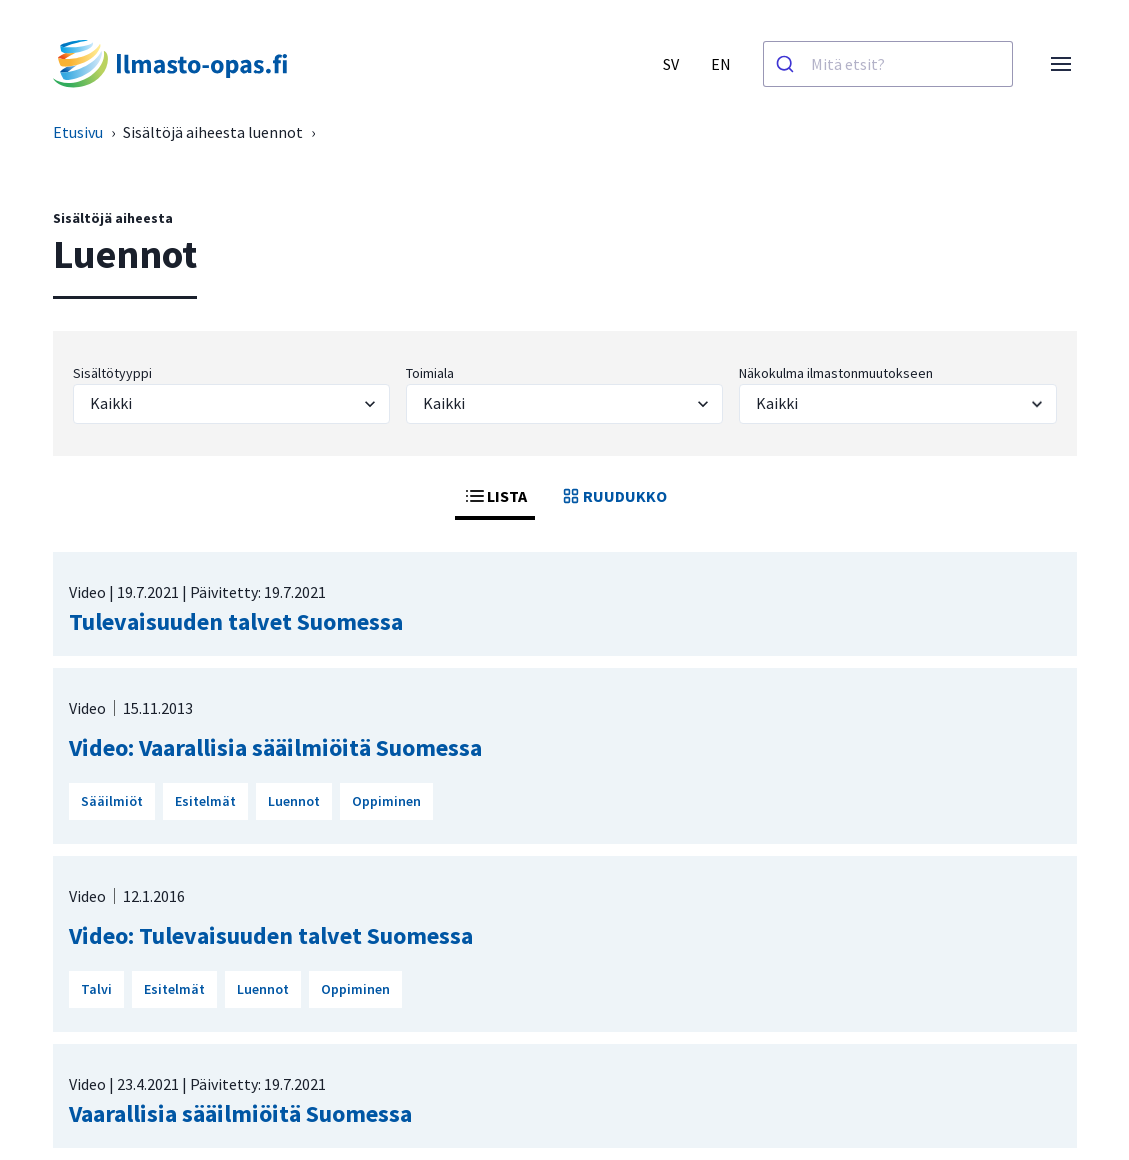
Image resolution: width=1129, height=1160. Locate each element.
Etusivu (78, 132)
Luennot (294, 801)
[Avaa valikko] (1061, 64)
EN (721, 64)
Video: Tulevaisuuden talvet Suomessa (271, 935)
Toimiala (430, 373)
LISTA (495, 496)
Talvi (96, 989)
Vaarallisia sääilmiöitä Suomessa (240, 1113)
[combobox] (888, 64)
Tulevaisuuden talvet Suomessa (236, 621)
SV (671, 64)
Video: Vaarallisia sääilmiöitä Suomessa (275, 747)
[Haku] (787, 64)
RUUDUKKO (613, 496)
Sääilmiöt (112, 801)
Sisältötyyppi (112, 373)
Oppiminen (386, 801)
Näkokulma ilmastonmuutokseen (836, 373)
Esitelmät (205, 801)
